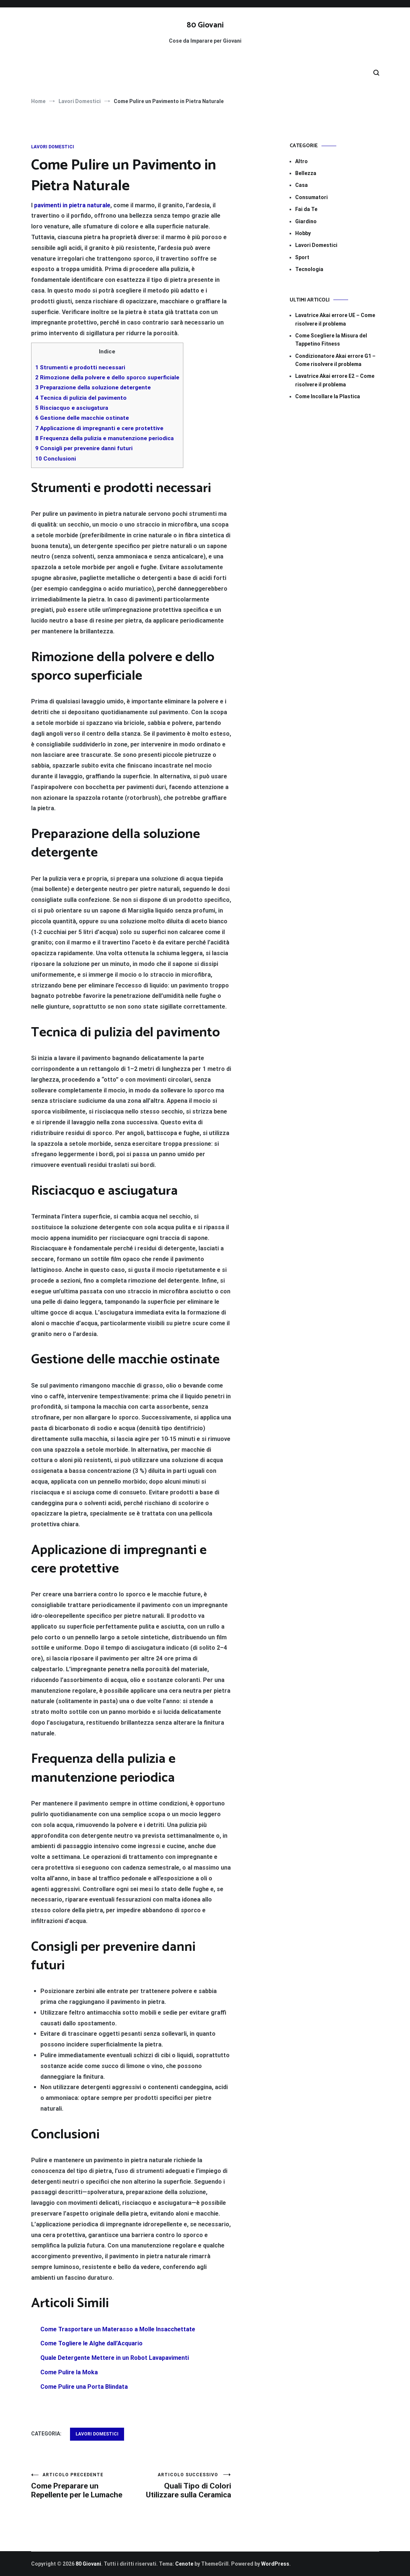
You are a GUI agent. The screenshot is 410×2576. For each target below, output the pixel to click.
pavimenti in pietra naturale (72, 205)
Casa (301, 185)
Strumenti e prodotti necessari (80, 367)
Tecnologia (309, 269)
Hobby (303, 233)
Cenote (184, 2564)
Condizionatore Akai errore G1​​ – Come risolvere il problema (335, 360)
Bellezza (305, 173)
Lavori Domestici (52, 146)
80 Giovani (205, 25)
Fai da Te (306, 209)
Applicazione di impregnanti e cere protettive (99, 428)
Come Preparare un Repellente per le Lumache (81, 2485)
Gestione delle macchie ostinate (82, 418)
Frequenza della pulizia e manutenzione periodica (104, 438)
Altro (301, 161)
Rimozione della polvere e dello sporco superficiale (107, 377)
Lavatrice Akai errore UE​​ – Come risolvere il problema (335, 319)
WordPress (275, 2564)
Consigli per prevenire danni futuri (84, 448)
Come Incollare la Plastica (327, 396)
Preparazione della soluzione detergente (93, 387)
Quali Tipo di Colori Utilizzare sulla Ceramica (181, 2485)
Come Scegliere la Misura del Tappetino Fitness (331, 340)
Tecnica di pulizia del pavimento (81, 398)
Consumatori (311, 197)
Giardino (306, 221)
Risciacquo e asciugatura (71, 408)
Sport (302, 257)
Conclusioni (55, 458)
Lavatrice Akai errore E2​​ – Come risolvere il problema (334, 380)
